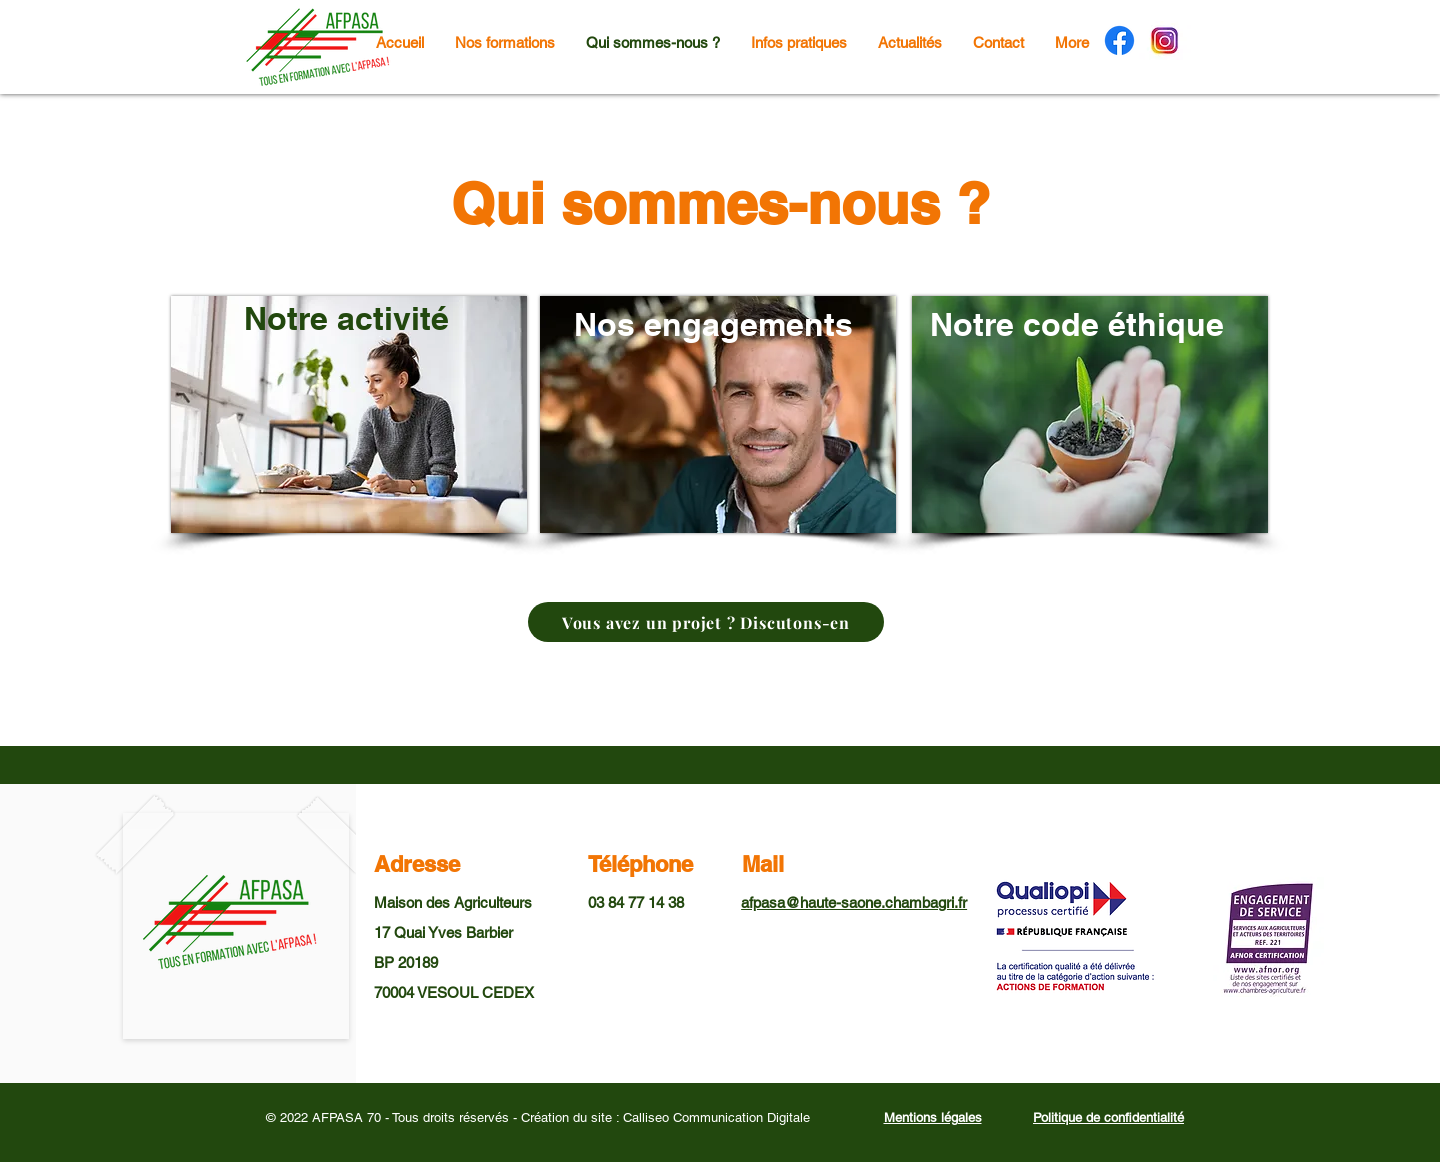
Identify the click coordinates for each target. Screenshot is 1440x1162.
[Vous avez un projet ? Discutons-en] (706, 622)
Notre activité (346, 318)
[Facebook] (1119, 40)
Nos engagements (713, 324)
